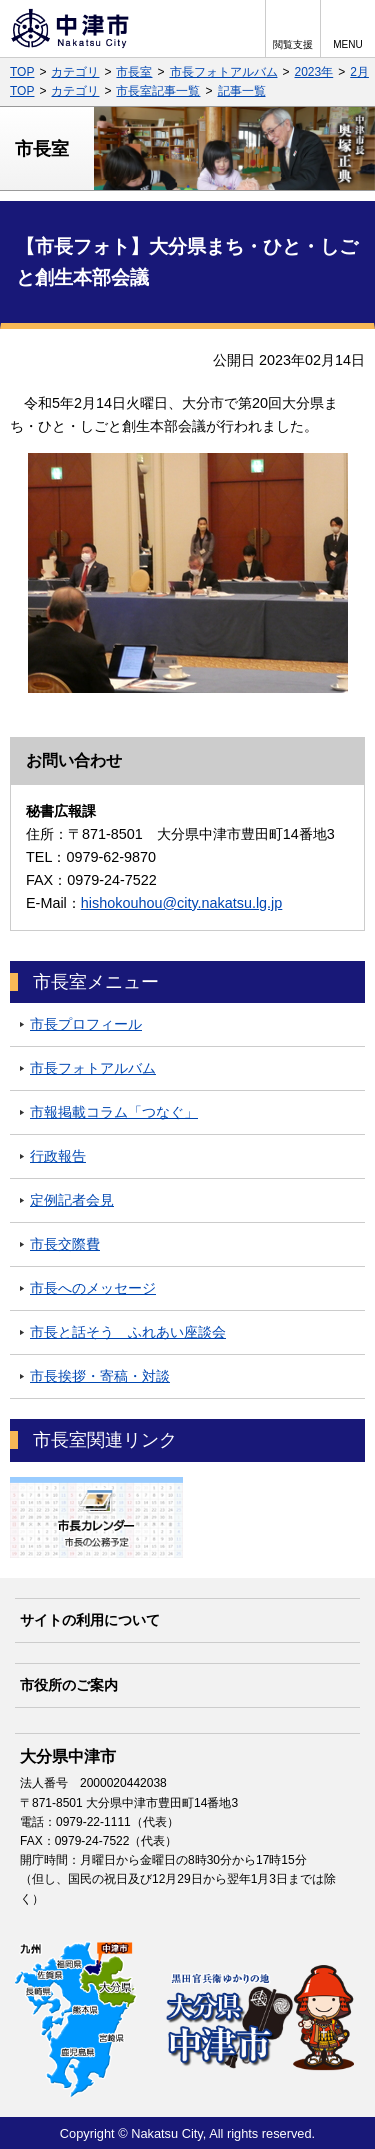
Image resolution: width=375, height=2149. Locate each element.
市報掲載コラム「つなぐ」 (114, 1112)
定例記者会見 (72, 1200)
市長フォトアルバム (224, 72)
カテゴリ (75, 72)
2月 (359, 72)
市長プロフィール (86, 1024)
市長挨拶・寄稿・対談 (100, 1376)
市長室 (134, 72)
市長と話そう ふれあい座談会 (128, 1332)
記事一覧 (242, 91)
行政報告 (58, 1156)
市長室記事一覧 (158, 91)
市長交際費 (65, 1244)
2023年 (314, 72)
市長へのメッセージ (93, 1288)
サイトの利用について (90, 1620)
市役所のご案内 (69, 1685)
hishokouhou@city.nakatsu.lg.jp (182, 903)
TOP (22, 72)
